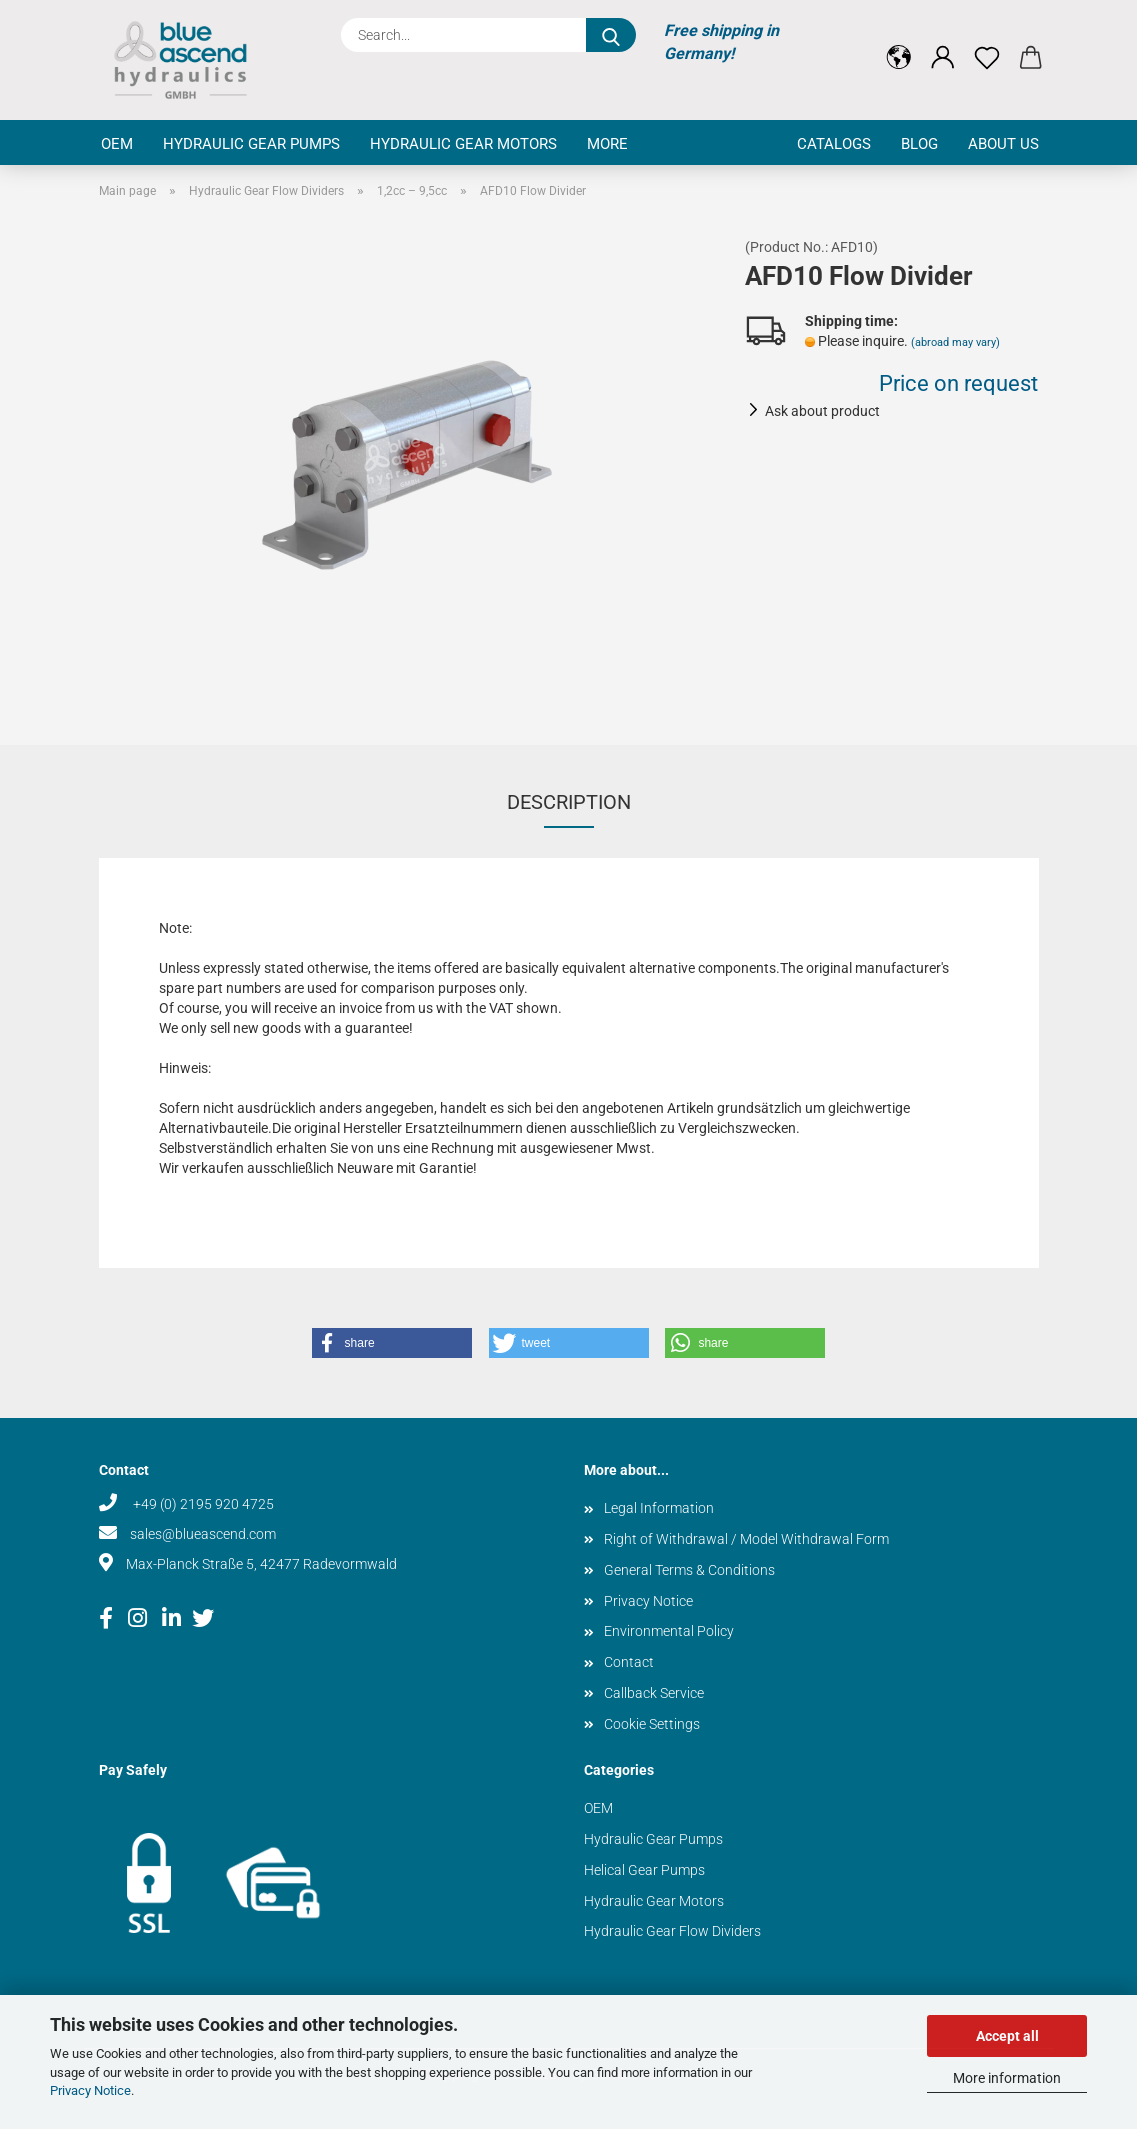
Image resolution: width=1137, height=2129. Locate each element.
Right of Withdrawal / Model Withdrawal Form (746, 1539)
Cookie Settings (652, 1724)
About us (1003, 144)
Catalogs (834, 144)
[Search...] (611, 35)
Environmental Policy (669, 1631)
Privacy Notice (90, 2090)
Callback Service (654, 1693)
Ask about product (822, 411)
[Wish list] (987, 42)
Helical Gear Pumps (644, 1870)
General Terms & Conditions (689, 1570)
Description (569, 802)
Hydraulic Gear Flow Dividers (672, 1931)
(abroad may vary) (955, 342)
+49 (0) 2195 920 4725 (202, 1504)
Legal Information (659, 1508)
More (607, 144)
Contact (629, 1662)
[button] (899, 42)
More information (1007, 2078)
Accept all (1007, 2036)
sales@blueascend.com (203, 1534)
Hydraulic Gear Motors (463, 144)
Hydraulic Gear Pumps (251, 144)
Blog (919, 144)
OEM (117, 144)
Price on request (958, 383)
